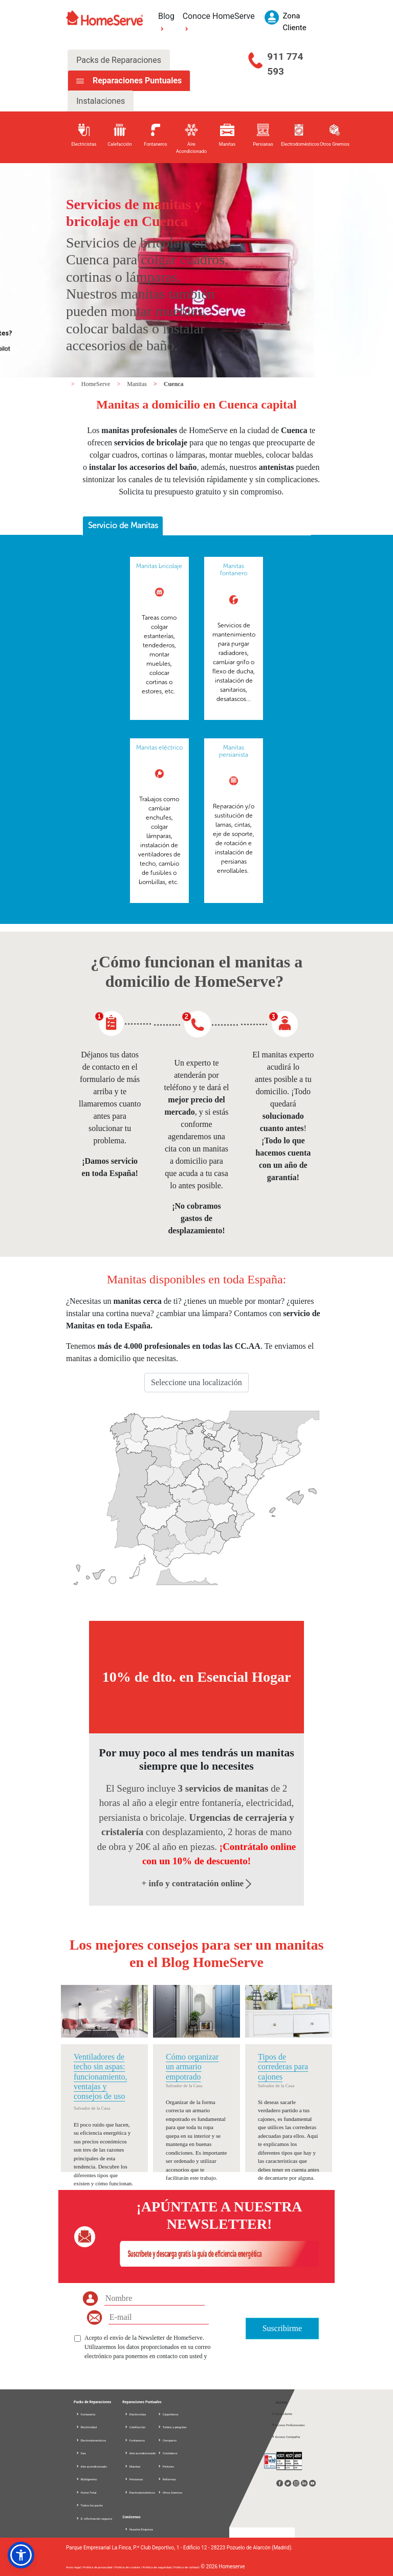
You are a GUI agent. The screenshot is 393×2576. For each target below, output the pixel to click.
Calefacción (134, 2427)
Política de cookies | (129, 2567)
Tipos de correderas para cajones (283, 2066)
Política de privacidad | (99, 2567)
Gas (81, 2453)
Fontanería (85, 2414)
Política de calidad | (187, 2567)
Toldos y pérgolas (172, 2427)
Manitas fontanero (233, 569)
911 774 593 (285, 64)
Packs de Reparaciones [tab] (118, 60)
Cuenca (174, 384)
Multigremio (86, 2479)
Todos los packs (89, 2505)
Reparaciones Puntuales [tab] (136, 80)
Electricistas (135, 2414)
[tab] (123, 526)
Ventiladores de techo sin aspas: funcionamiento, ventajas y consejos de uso (100, 2076)
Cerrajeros (167, 2440)
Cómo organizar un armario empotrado (192, 2066)
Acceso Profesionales (288, 2425)
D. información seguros (94, 2518)
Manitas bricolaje (159, 566)
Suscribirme (282, 2328)
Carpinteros (168, 2414)
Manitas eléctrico (159, 747)
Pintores (166, 2466)
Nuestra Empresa (138, 2529)
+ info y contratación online (197, 1883)
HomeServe (96, 384)
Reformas (167, 2479)
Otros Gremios (170, 2492)
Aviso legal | (74, 2567)
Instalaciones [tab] (100, 101)
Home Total (86, 2492)
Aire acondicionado (91, 2466)
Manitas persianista (233, 751)
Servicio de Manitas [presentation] (123, 525)
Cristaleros (167, 2453)
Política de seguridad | (158, 2567)
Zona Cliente (281, 2413)
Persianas (133, 2479)
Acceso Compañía (285, 2436)
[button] (21, 2555)
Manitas (137, 384)
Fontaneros (134, 2440)
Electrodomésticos (91, 2440)
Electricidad (86, 2427)
